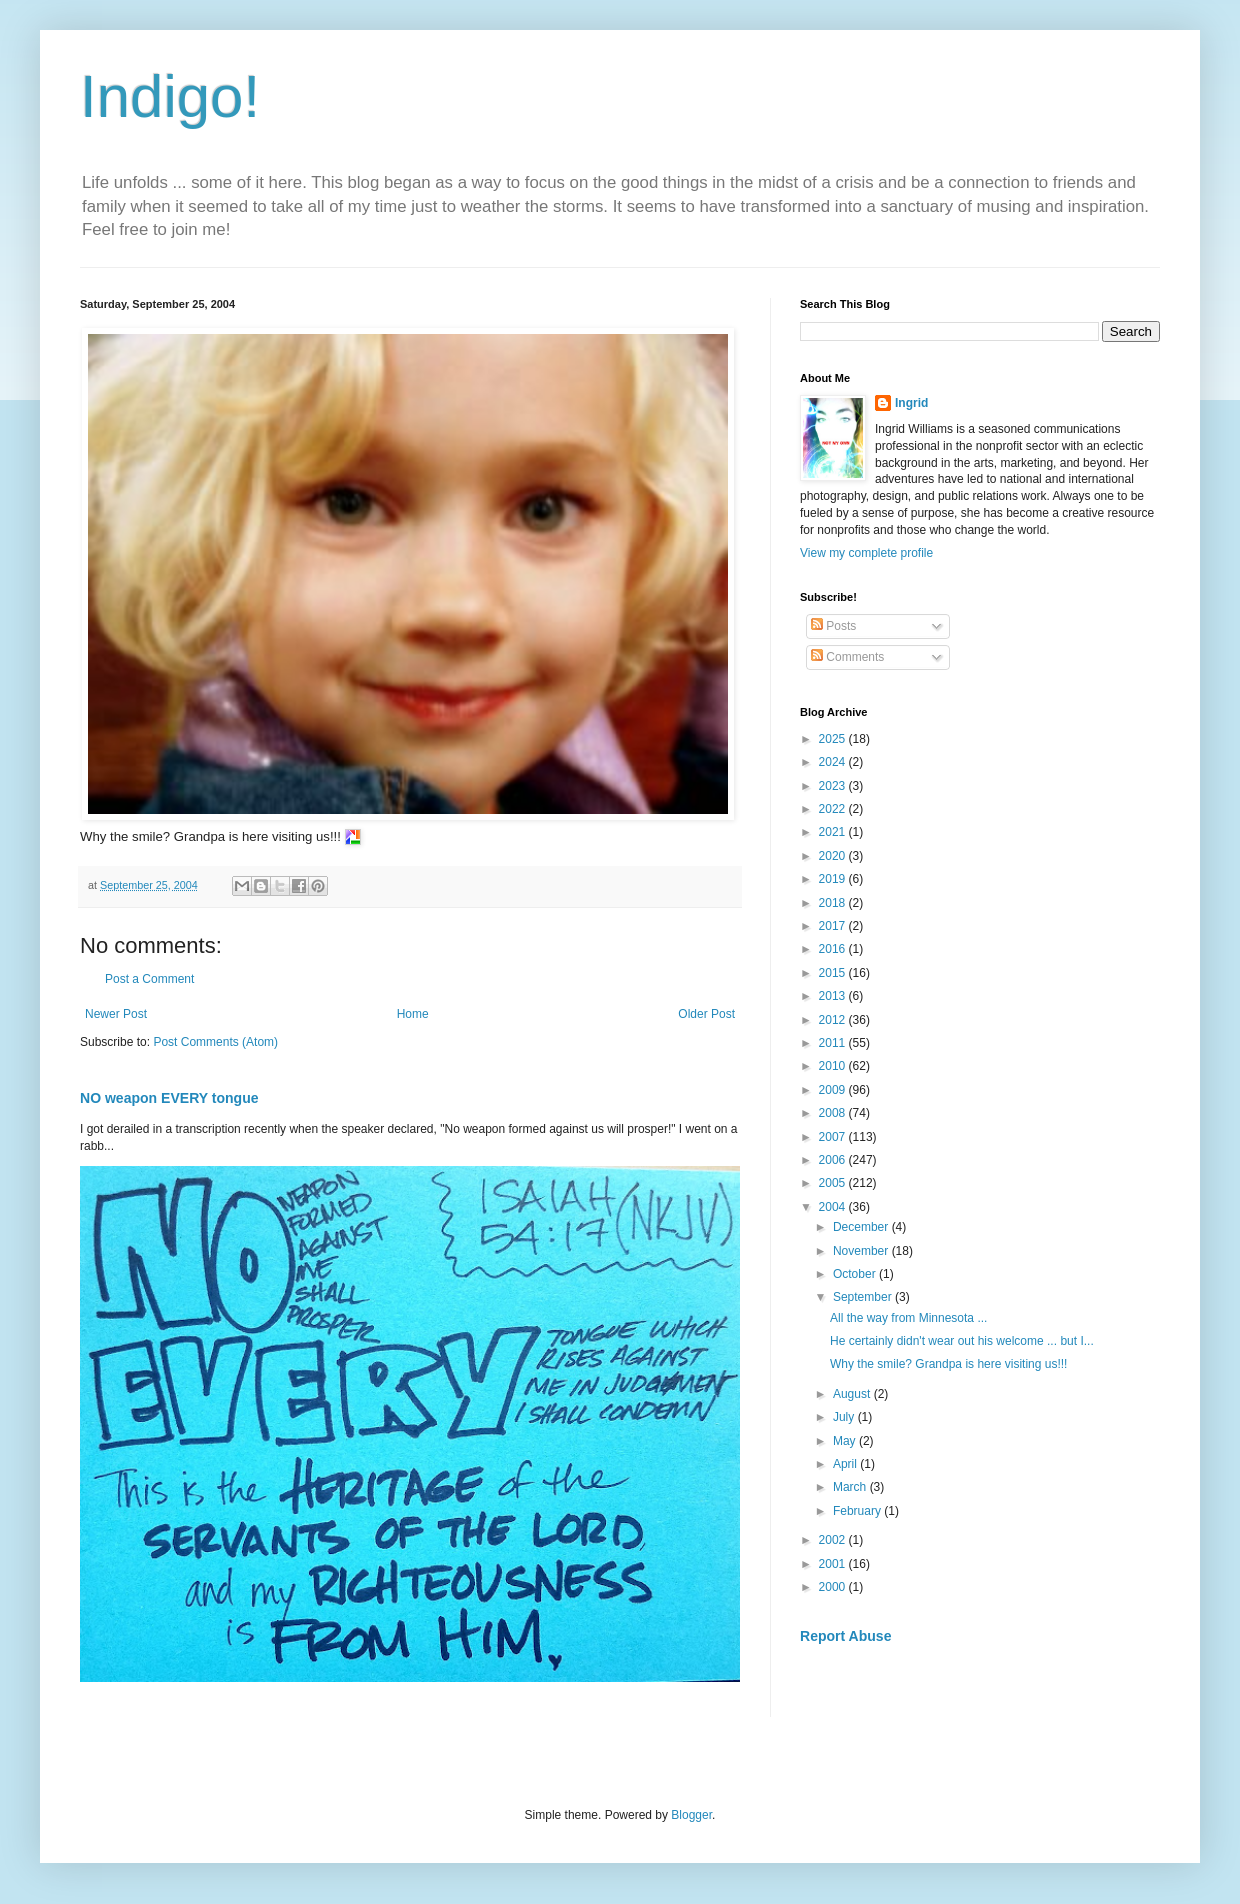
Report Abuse (845, 1636)
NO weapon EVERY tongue (169, 1098)
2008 (834, 1113)
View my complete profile (866, 553)
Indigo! (170, 96)
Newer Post (116, 1014)
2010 (834, 1066)
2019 (834, 879)
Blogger (691, 1815)
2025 (834, 739)
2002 (834, 1540)
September (864, 1297)
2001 (834, 1564)
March (851, 1487)
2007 (834, 1137)
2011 (834, 1043)
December (862, 1227)
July (845, 1417)
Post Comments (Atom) (215, 1042)
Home (413, 1014)
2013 (834, 996)
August (853, 1394)
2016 (834, 949)
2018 (834, 903)
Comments (847, 657)
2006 (834, 1160)
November (862, 1251)
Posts (833, 626)
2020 (834, 856)
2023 (834, 786)
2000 (834, 1587)
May (846, 1441)
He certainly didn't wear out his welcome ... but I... (962, 1341)
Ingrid (911, 403)
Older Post (706, 1014)
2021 (834, 832)
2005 (834, 1183)
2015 (834, 973)
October (856, 1274)
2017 (834, 926)
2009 (834, 1090)
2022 (834, 809)
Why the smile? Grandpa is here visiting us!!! (950, 1364)
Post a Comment (149, 979)
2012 (834, 1020)
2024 (834, 762)
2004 (834, 1207)
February (858, 1511)
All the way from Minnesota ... (908, 1318)
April (846, 1464)
